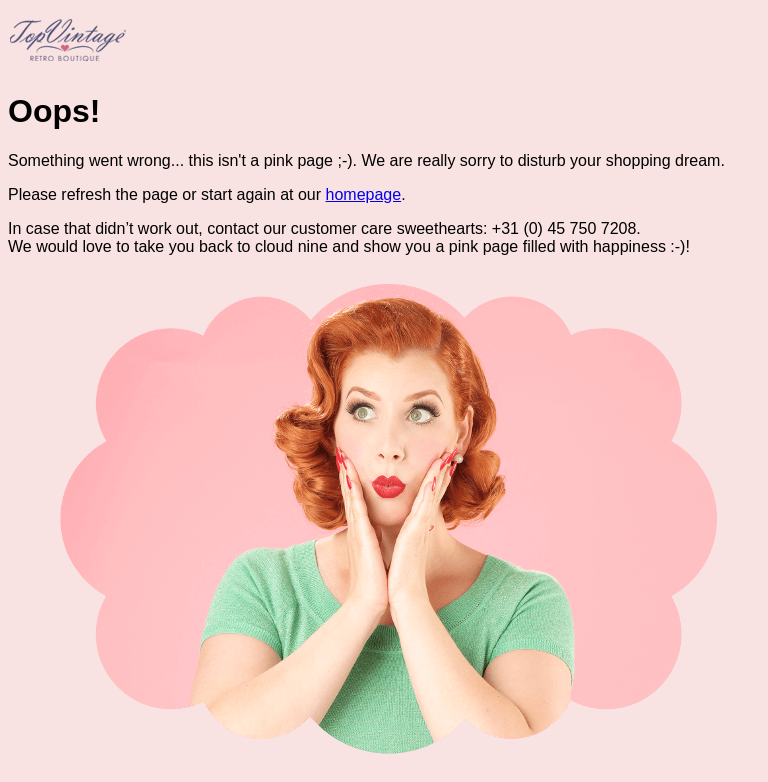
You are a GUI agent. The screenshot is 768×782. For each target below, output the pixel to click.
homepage (364, 194)
